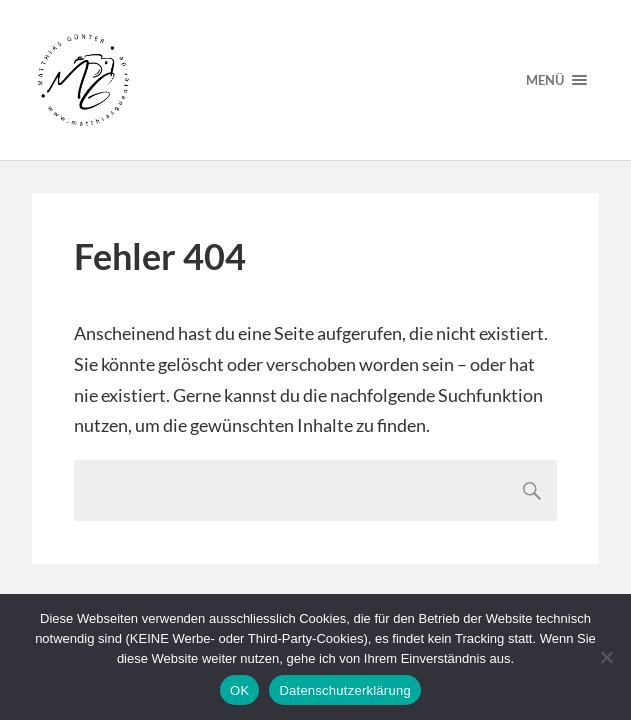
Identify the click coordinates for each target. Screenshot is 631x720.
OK (239, 690)
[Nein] (606, 657)
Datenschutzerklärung (344, 690)
